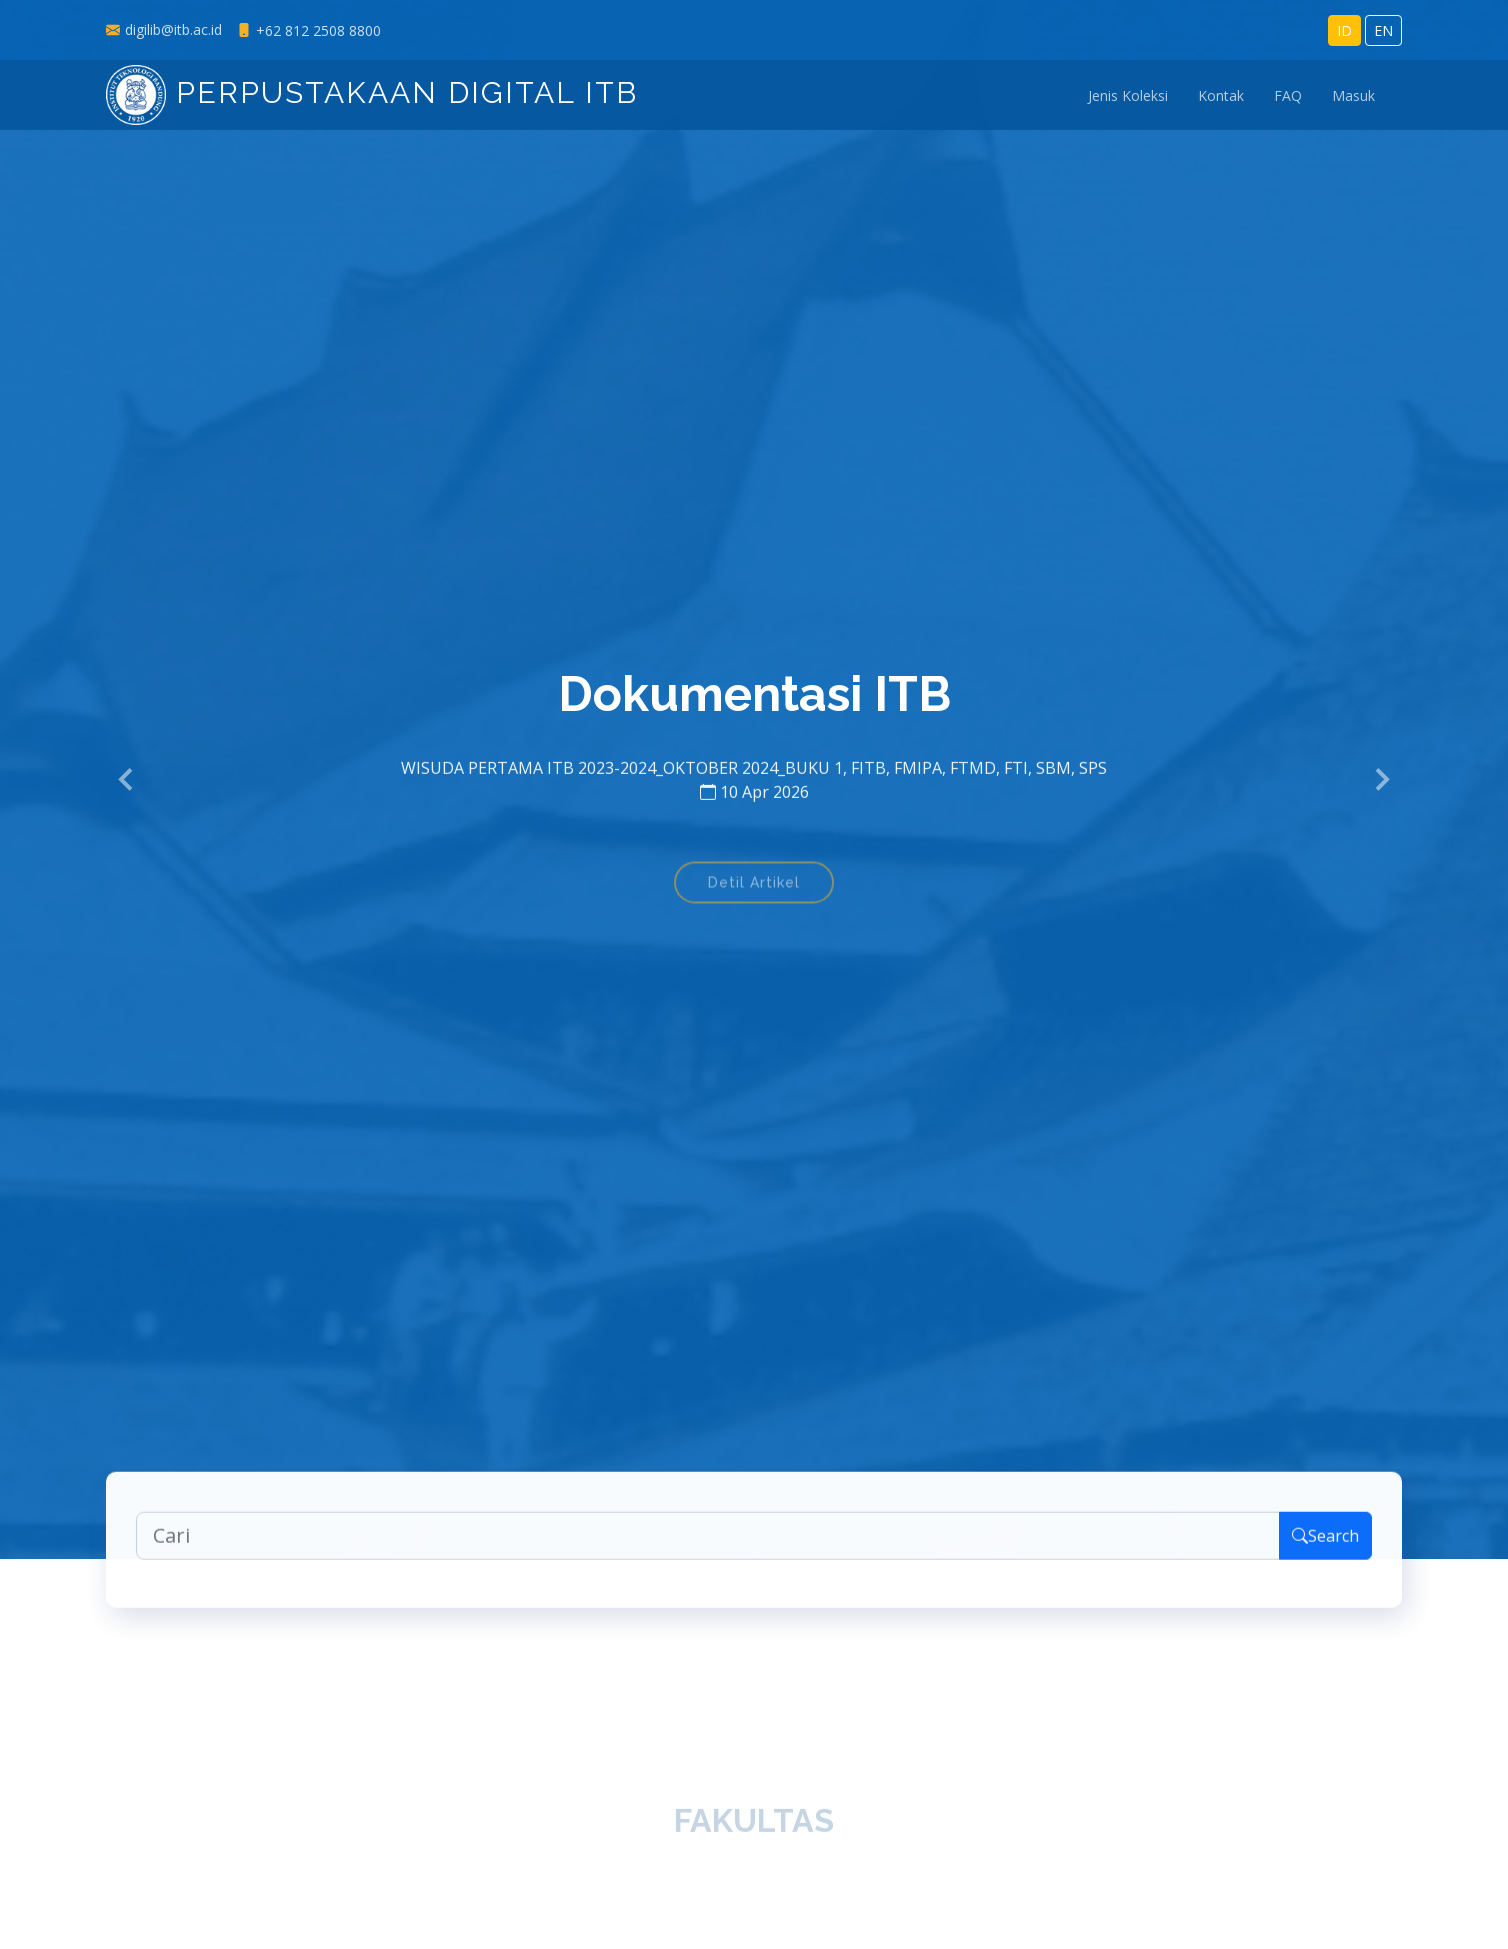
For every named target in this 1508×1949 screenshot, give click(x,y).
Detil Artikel (754, 890)
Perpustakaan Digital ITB (372, 92)
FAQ (1288, 95)
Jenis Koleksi (1128, 95)
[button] (127, 780)
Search (1325, 1541)
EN (1383, 30)
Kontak (1221, 95)
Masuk (1353, 95)
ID (1344, 30)
